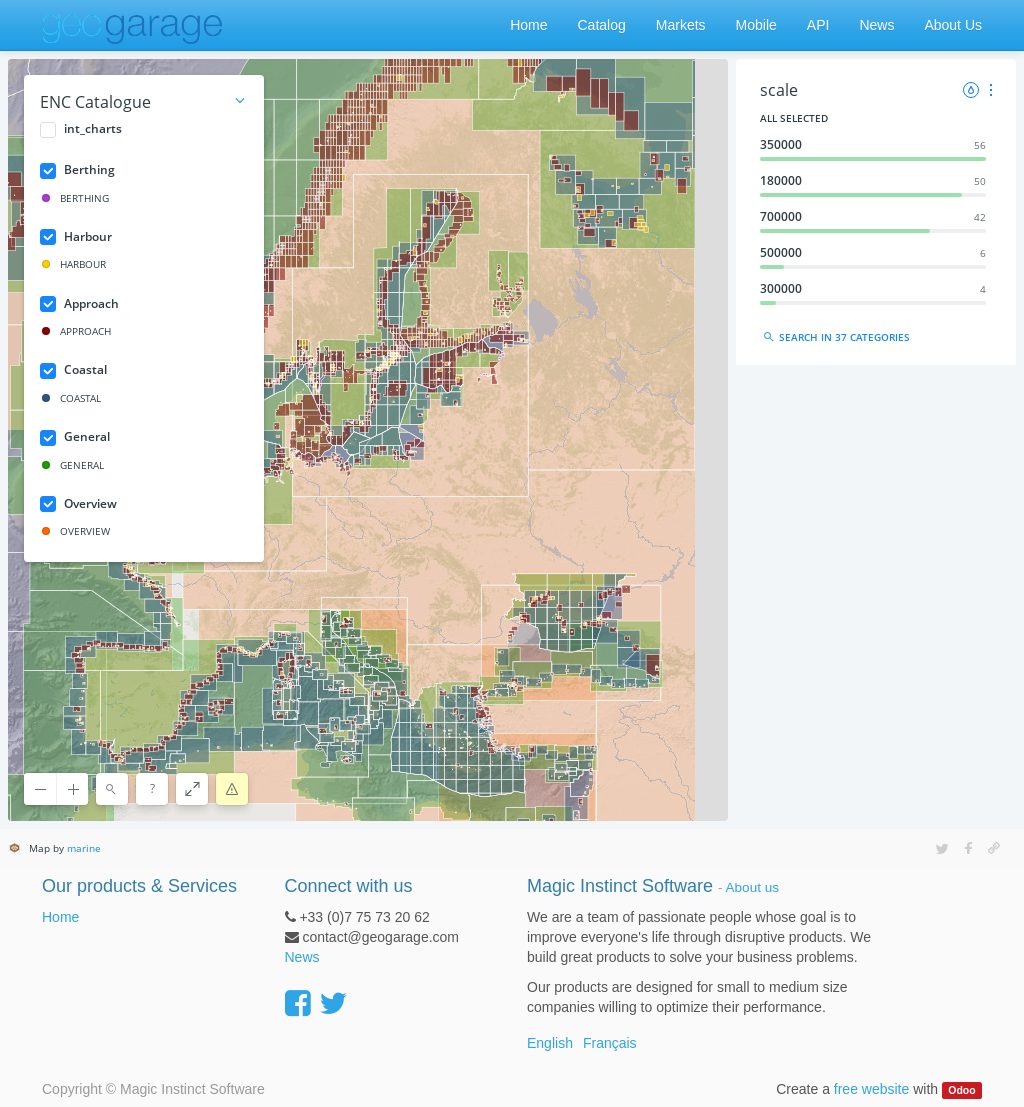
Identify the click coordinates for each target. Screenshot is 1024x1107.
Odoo (961, 1090)
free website (871, 1089)
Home (60, 917)
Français (610, 1043)
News (302, 957)
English (550, 1043)
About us (752, 887)
